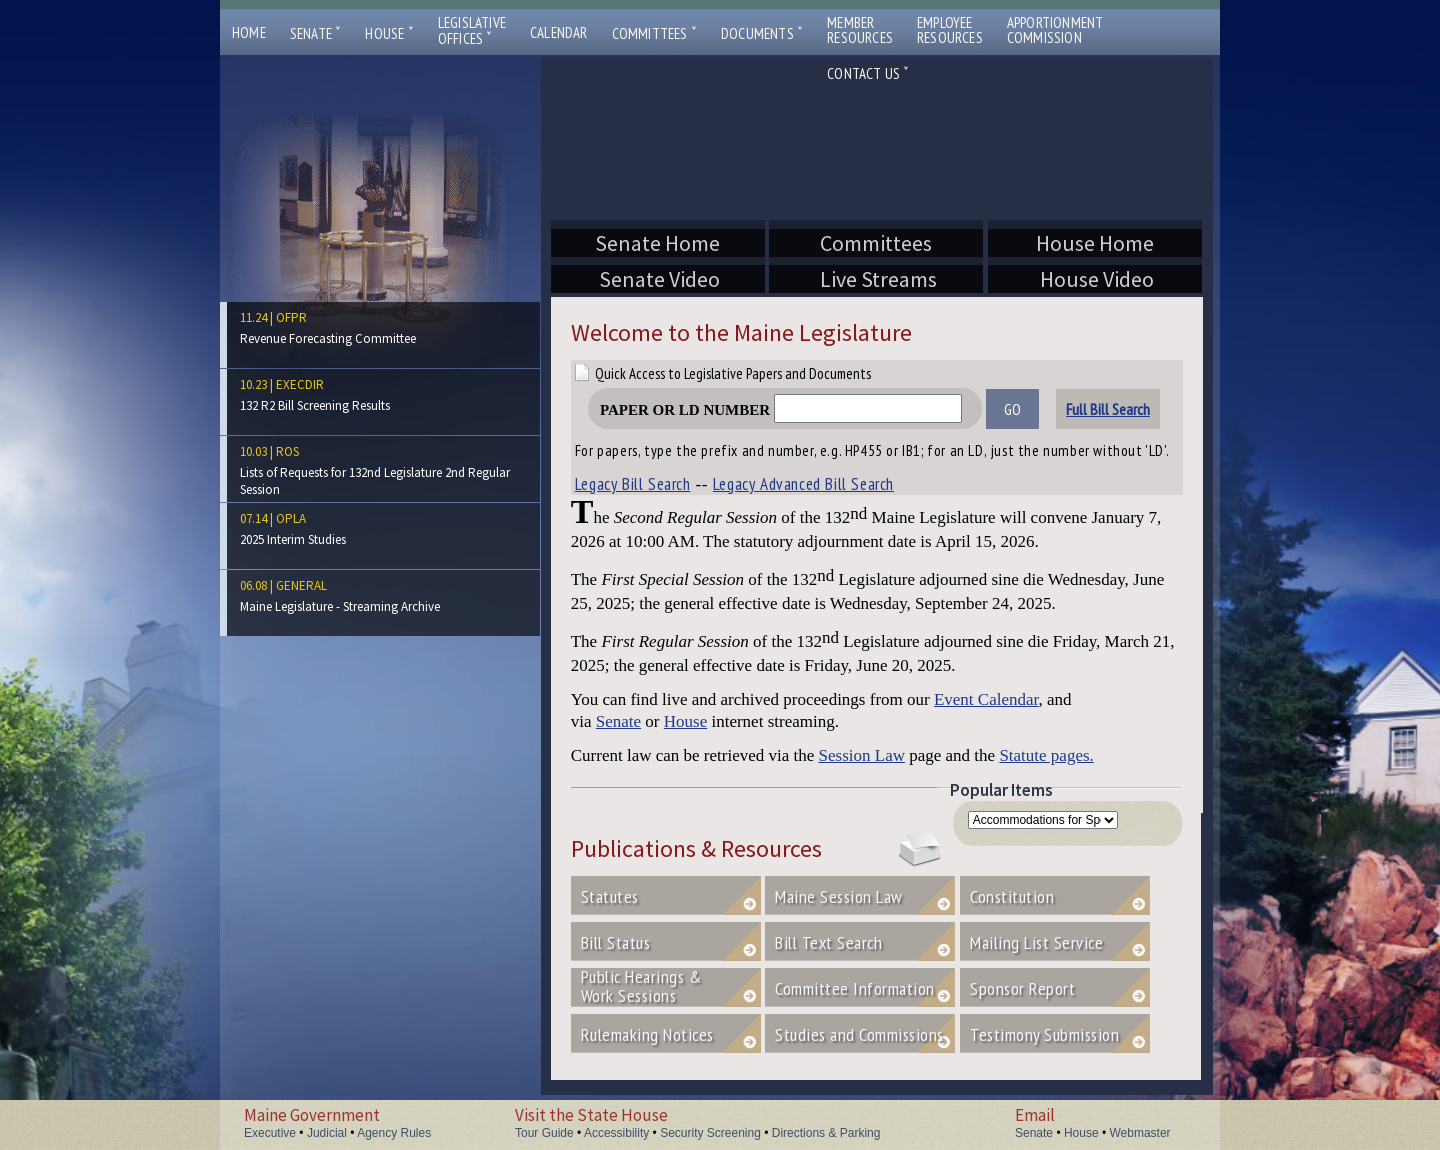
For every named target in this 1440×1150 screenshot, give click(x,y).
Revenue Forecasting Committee (328, 338)
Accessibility (616, 1133)
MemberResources (860, 30)
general (301, 585)
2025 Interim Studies (293, 539)
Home (249, 32)
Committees (654, 33)
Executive (270, 1133)
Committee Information (855, 988)
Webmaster (1139, 1133)
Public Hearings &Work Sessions (641, 986)
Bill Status (616, 942)
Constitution (1012, 896)
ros (287, 451)
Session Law (862, 755)
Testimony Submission (1044, 1034)
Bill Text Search (828, 942)
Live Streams (876, 279)
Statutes (610, 896)
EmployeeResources (950, 30)
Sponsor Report (1022, 988)
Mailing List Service (1057, 942)
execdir (300, 384)
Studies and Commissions (859, 1034)
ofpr (291, 317)
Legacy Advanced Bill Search (803, 484)
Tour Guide (544, 1133)
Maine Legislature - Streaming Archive (340, 606)
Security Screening (710, 1133)
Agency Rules (394, 1133)
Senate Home (657, 243)
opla (291, 518)
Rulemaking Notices (647, 1034)
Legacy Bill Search (633, 484)
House (389, 33)
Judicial (327, 1133)
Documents (762, 33)
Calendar (559, 32)
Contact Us (868, 73)
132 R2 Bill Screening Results (315, 405)
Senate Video (658, 279)
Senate (316, 33)
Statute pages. (1046, 755)
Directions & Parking (826, 1133)
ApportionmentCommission (1055, 30)
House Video (1095, 279)
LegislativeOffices (472, 31)
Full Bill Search (1108, 409)
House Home (1095, 243)
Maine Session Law (839, 896)
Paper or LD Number (781, 410)
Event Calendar (986, 699)
